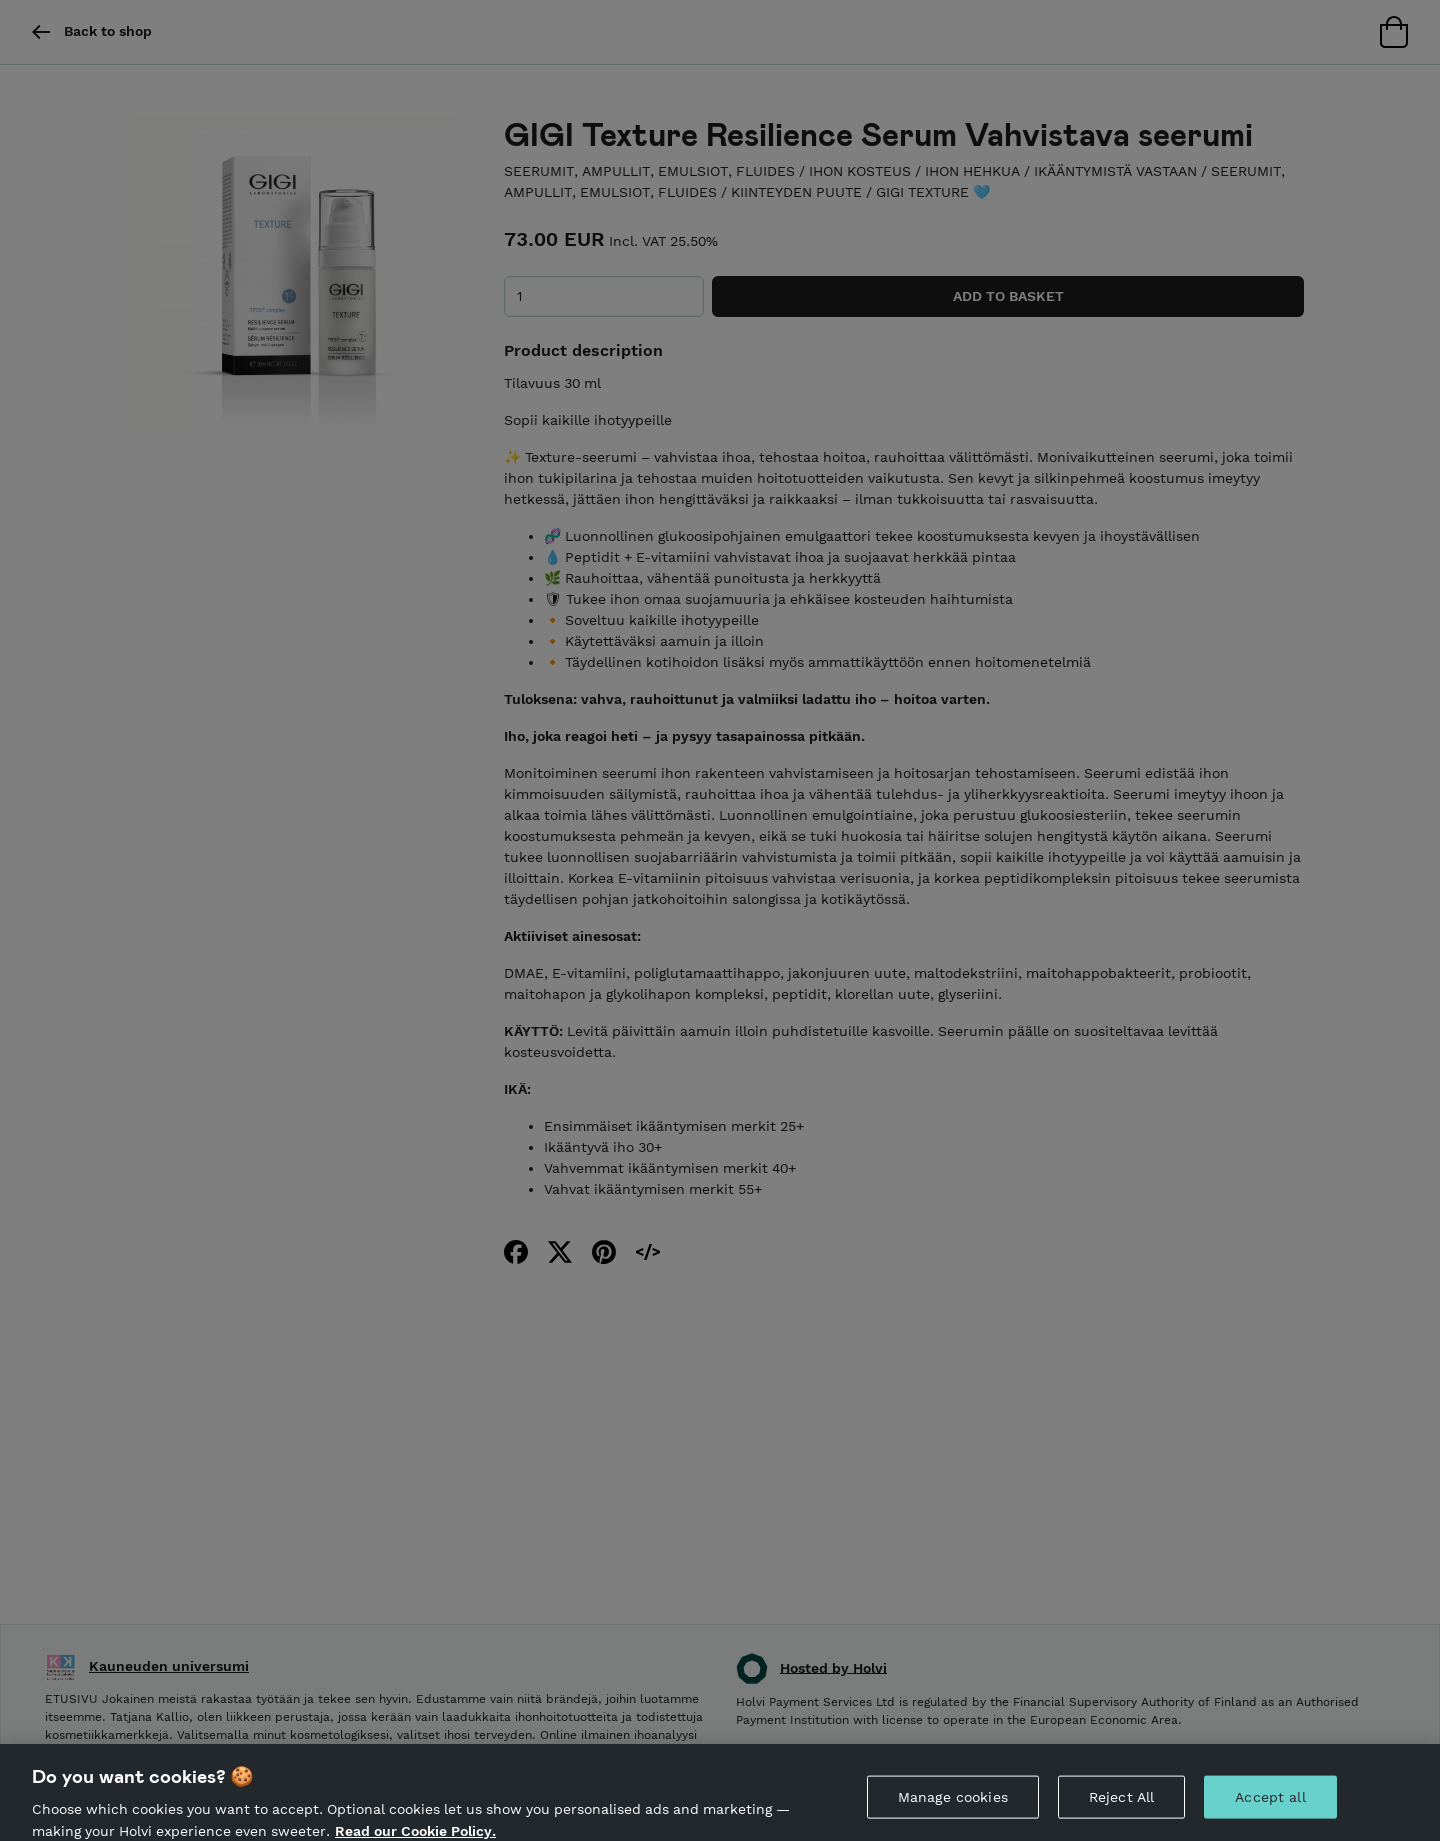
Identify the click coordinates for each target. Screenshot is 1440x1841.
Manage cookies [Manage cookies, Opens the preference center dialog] (953, 1807)
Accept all (1270, 1807)
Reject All (1121, 1807)
